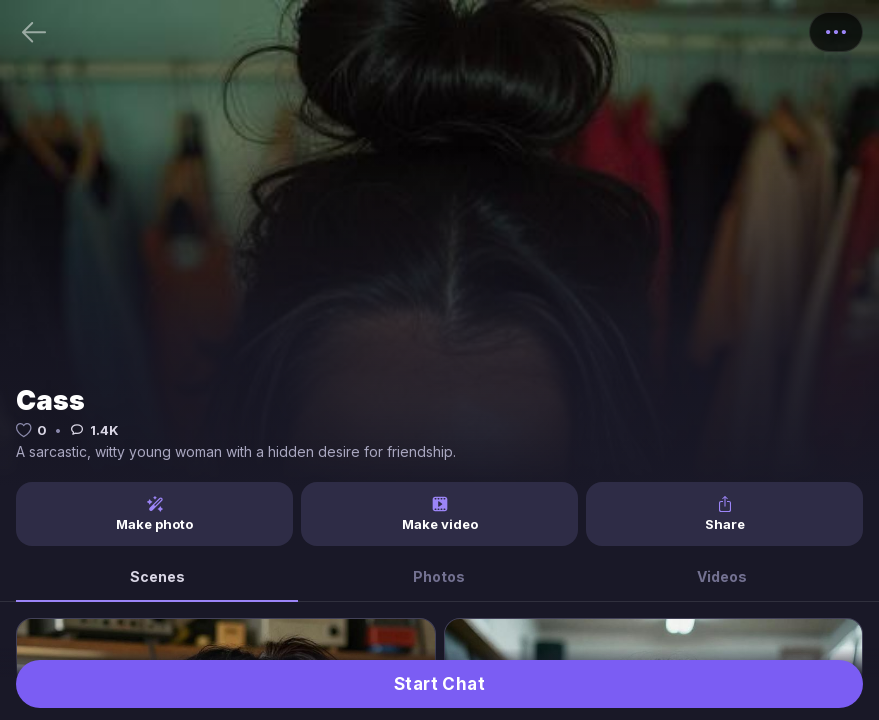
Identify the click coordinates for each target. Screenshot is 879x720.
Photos (439, 576)
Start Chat (439, 684)
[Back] (34, 32)
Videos (722, 576)
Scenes (157, 576)
